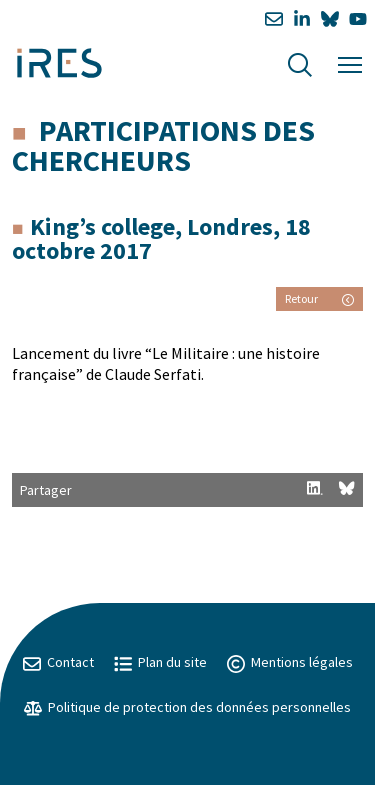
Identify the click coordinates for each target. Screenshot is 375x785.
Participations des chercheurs (163, 145)
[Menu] (350, 62)
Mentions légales (290, 662)
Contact (58, 662)
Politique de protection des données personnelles (187, 707)
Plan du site (160, 662)
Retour (319, 298)
